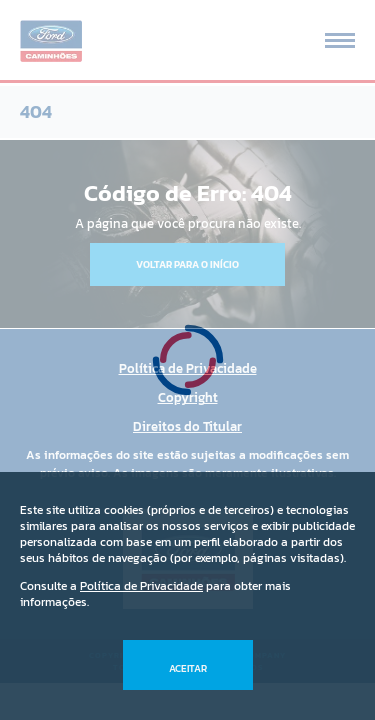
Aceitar (188, 668)
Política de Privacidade (141, 586)
